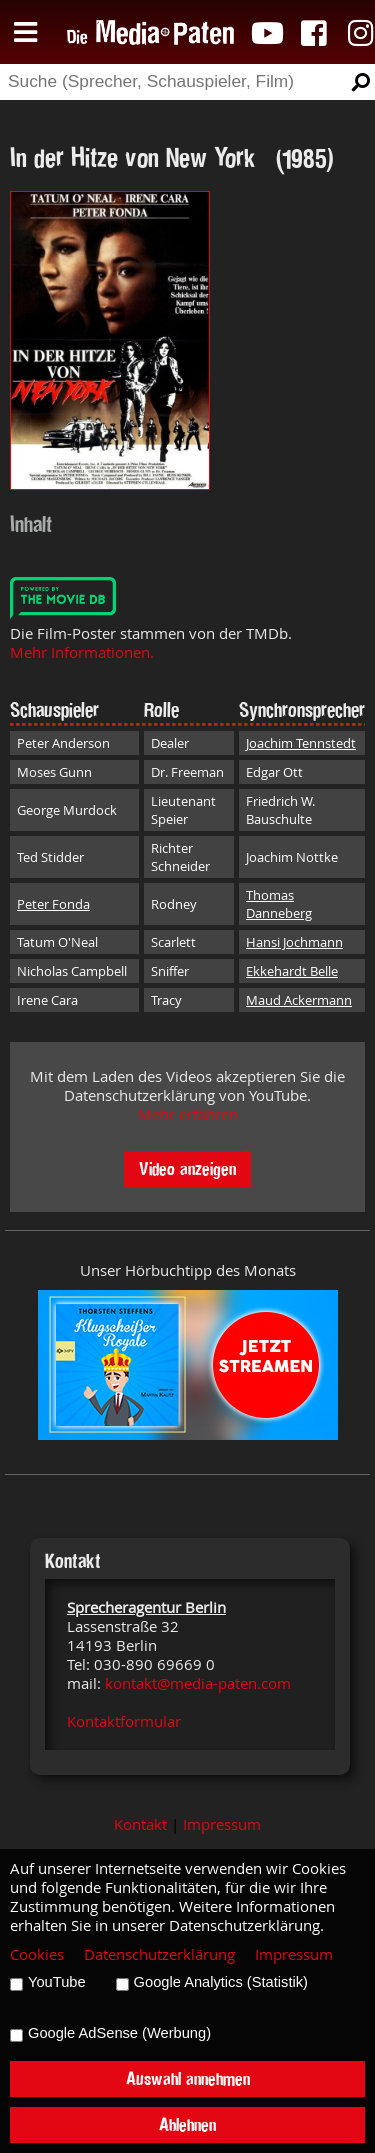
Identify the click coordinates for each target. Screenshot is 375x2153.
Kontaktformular (124, 1721)
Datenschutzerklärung (159, 1954)
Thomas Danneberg (279, 904)
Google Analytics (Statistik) (221, 1982)
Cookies (37, 1954)
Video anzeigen (187, 1168)
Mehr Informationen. (82, 652)
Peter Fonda (53, 904)
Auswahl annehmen (188, 2078)
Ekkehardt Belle (292, 971)
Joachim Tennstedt (301, 743)
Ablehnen (187, 2124)
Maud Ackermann (299, 1000)
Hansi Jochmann (294, 942)
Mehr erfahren (188, 1114)
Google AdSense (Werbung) (119, 2033)
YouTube (57, 1982)
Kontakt (140, 1824)
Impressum (222, 1824)
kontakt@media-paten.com (198, 1683)
